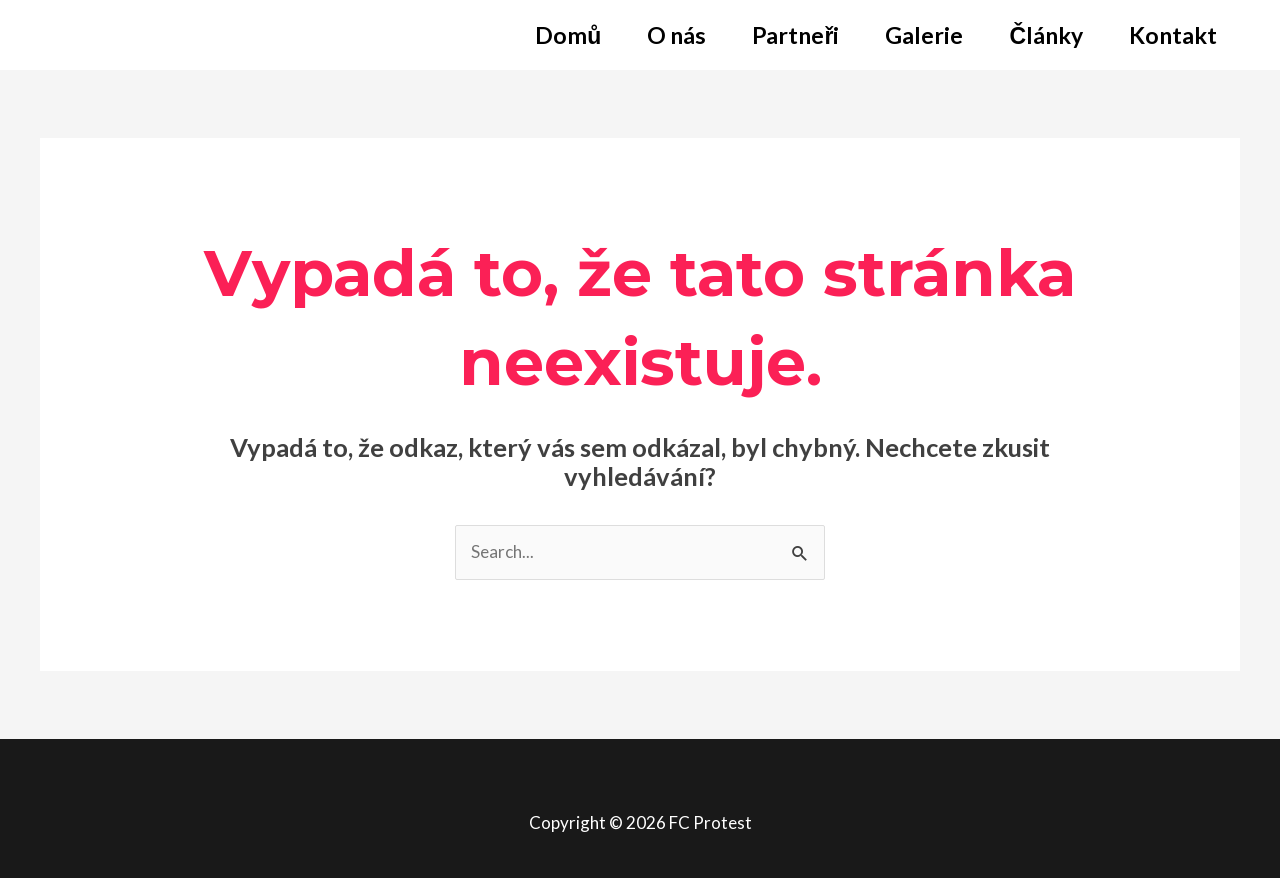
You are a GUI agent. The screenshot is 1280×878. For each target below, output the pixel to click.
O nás (676, 35)
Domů (568, 35)
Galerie (924, 35)
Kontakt (1173, 35)
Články (1046, 35)
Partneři (795, 35)
